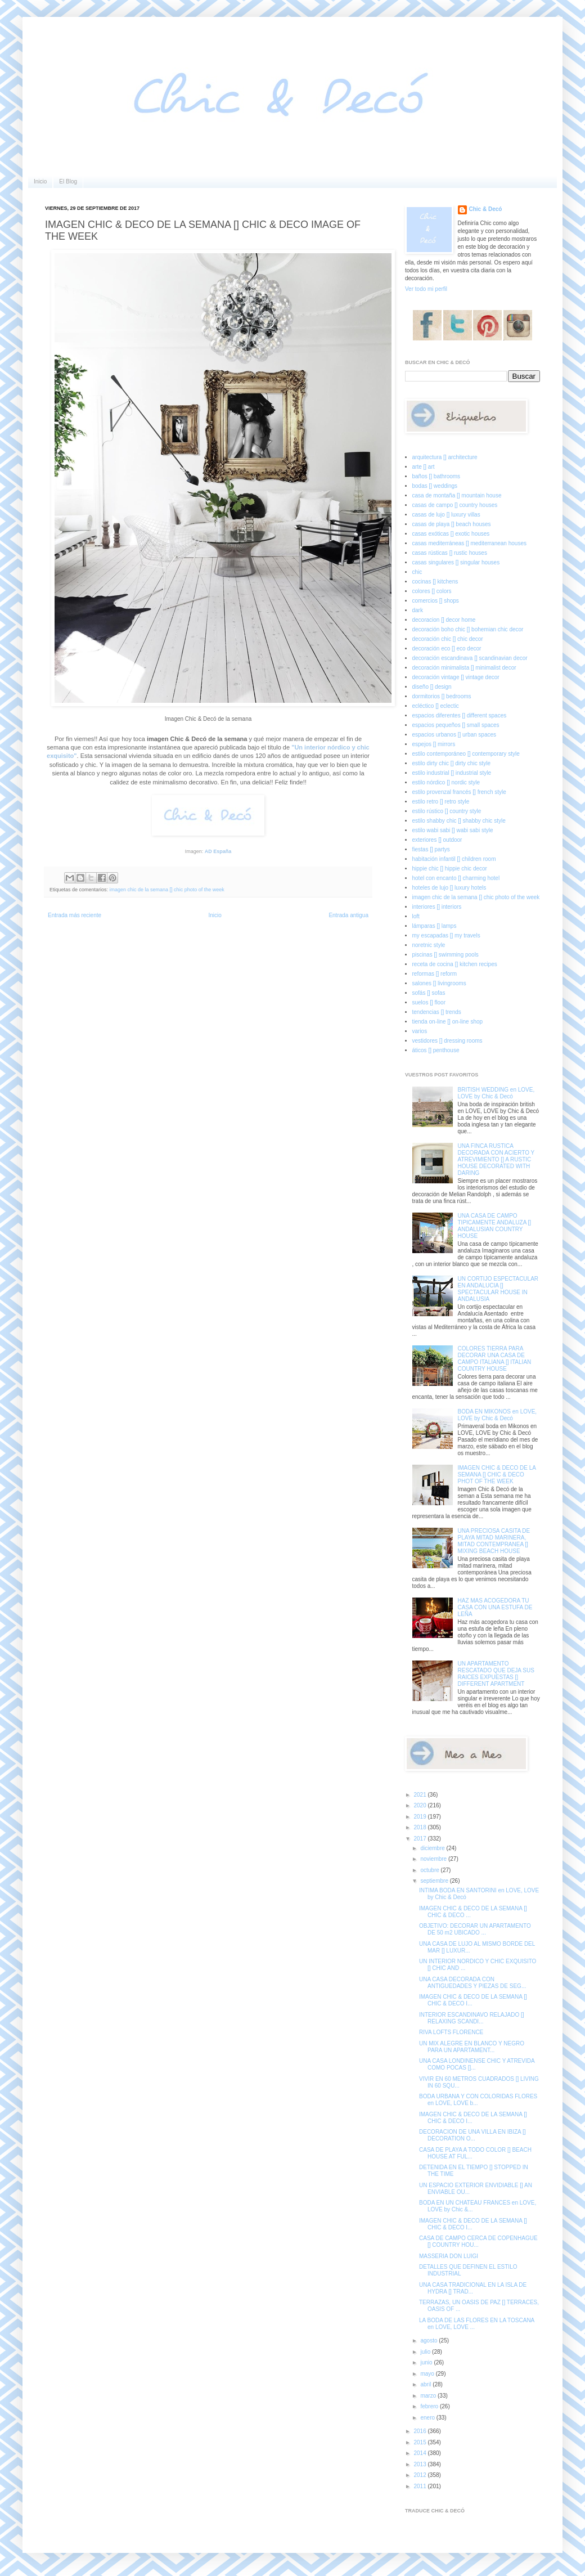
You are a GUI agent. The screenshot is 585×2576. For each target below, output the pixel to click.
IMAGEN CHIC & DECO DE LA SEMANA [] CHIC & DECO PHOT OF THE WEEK (497, 1474)
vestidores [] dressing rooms (447, 1041)
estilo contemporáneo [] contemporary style (466, 754)
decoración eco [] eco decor (447, 648)
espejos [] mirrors (434, 744)
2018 (420, 1827)
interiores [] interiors (437, 907)
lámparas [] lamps (434, 926)
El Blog (68, 181)
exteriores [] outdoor (437, 840)
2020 (420, 1805)
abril (426, 2384)
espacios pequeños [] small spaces (456, 725)
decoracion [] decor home (444, 620)
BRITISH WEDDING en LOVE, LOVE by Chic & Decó (496, 1093)
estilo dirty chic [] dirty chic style (451, 763)
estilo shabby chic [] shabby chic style (459, 821)
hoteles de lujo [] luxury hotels (449, 888)
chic (417, 572)
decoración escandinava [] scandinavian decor (470, 658)
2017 (420, 1838)
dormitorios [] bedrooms (441, 696)
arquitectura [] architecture (445, 457)
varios (420, 1031)
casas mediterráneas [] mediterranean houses (469, 543)
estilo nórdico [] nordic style (446, 782)
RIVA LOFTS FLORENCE (451, 2032)
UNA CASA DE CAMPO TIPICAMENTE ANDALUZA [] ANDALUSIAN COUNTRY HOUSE (495, 1226)
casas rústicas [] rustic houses (449, 553)
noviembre (434, 1859)
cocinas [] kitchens (435, 581)
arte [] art (423, 467)
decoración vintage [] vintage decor (456, 677)
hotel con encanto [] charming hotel (456, 878)
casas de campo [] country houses (455, 505)
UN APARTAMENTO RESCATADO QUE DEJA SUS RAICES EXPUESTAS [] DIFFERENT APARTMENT (496, 1674)
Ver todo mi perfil (426, 289)
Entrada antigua (348, 915)
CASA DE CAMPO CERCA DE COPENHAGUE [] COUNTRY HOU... (478, 2241)
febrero (429, 2406)
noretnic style (429, 945)
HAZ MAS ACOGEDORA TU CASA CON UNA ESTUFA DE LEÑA (495, 1607)
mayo (427, 2374)
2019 (420, 1817)
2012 (420, 2475)
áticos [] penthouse (436, 1050)
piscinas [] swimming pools (445, 955)
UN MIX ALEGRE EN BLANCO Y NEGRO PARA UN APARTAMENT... (471, 2046)
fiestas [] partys (431, 849)
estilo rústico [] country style (447, 811)
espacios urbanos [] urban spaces (454, 734)
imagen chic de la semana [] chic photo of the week (167, 889)
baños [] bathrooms (436, 476)
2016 (420, 2431)
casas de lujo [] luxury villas (446, 514)
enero (428, 2418)
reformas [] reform (434, 974)
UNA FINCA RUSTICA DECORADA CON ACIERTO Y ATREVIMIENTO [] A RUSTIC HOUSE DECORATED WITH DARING (496, 1159)
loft (416, 916)
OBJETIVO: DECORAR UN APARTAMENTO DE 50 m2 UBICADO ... (475, 1929)
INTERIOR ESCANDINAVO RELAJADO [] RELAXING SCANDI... (471, 2018)
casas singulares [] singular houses (456, 562)
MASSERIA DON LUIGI (448, 2256)
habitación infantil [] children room (454, 859)
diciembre (433, 1848)
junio (427, 2362)
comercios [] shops (435, 601)
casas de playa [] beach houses (451, 524)
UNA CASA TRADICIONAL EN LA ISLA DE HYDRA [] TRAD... (472, 2288)
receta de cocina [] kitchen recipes (454, 964)
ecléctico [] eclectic (435, 706)
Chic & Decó (485, 209)
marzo (429, 2396)
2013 (420, 2464)
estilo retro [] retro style (441, 801)
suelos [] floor (429, 1002)
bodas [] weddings (435, 486)
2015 (420, 2442)
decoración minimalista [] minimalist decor (464, 668)
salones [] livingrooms (439, 983)
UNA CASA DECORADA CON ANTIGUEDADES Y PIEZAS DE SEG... (472, 1982)
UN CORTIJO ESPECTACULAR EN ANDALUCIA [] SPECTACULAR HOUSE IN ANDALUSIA (498, 1289)
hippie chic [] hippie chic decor (449, 868)
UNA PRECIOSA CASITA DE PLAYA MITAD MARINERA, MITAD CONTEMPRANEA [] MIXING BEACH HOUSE (494, 1541)
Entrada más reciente (74, 915)
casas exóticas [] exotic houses (451, 534)
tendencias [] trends (436, 1012)
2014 (420, 2453)
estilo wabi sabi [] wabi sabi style (452, 830)
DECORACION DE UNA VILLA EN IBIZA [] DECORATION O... (472, 2135)
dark (417, 610)
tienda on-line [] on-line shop (447, 1021)
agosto (429, 2340)
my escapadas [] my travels (446, 935)
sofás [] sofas (429, 993)
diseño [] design (432, 687)
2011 (420, 2486)
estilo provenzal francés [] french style (459, 792)
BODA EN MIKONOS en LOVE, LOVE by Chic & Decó (497, 1414)
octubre (430, 1870)
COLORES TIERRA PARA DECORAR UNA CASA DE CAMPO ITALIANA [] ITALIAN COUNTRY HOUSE (495, 1358)
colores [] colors (432, 591)
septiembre (434, 1881)
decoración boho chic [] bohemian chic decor (468, 629)
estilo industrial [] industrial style (452, 773)
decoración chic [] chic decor (447, 639)
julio (426, 2352)
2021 (420, 1795)
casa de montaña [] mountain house (457, 495)
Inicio (40, 181)
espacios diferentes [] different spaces (459, 715)
